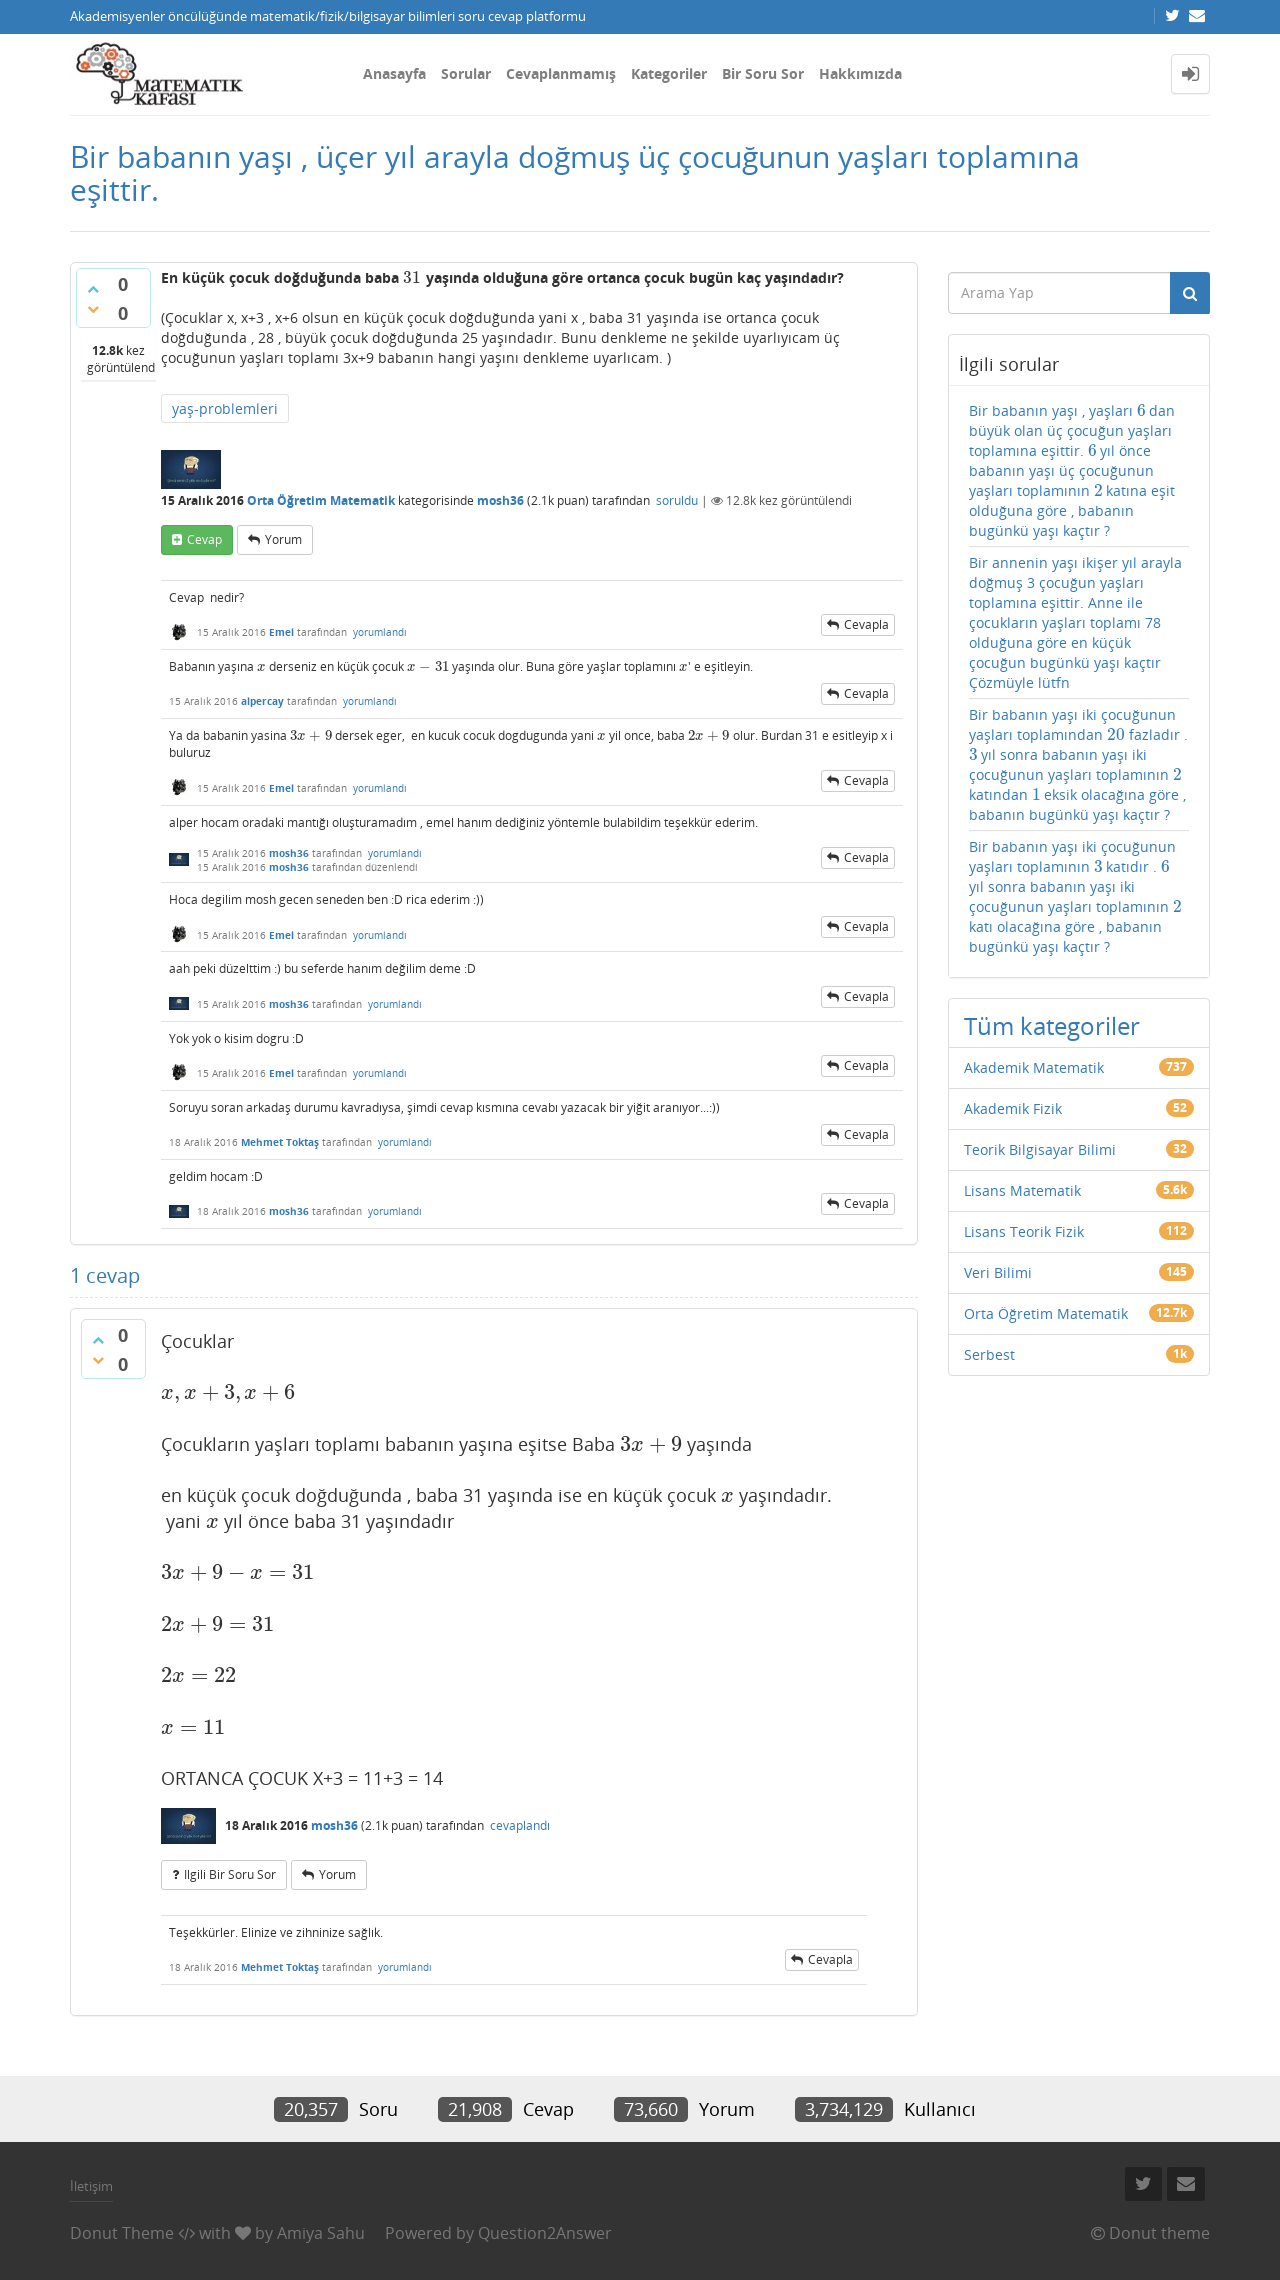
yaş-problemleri (225, 408)
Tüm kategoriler (1052, 1025)
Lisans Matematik (1022, 1190)
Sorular (466, 73)
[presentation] (412, 277)
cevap (204, 539)
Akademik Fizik (1013, 1108)
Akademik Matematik (1034, 1067)
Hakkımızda (860, 73)
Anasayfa (394, 73)
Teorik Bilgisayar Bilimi (1040, 1149)
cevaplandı (520, 1825)
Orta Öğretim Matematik (321, 500)
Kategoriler (669, 73)
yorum (283, 539)
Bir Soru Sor (763, 73)
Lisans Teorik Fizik (1024, 1231)
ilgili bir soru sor (230, 1874)
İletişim (91, 2186)
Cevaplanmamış (561, 73)
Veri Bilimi (998, 1272)
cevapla (866, 624)
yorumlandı (380, 632)
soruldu (677, 500)
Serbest (989, 1354)
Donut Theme (122, 2233)
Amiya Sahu (321, 2233)
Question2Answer (545, 2233)
